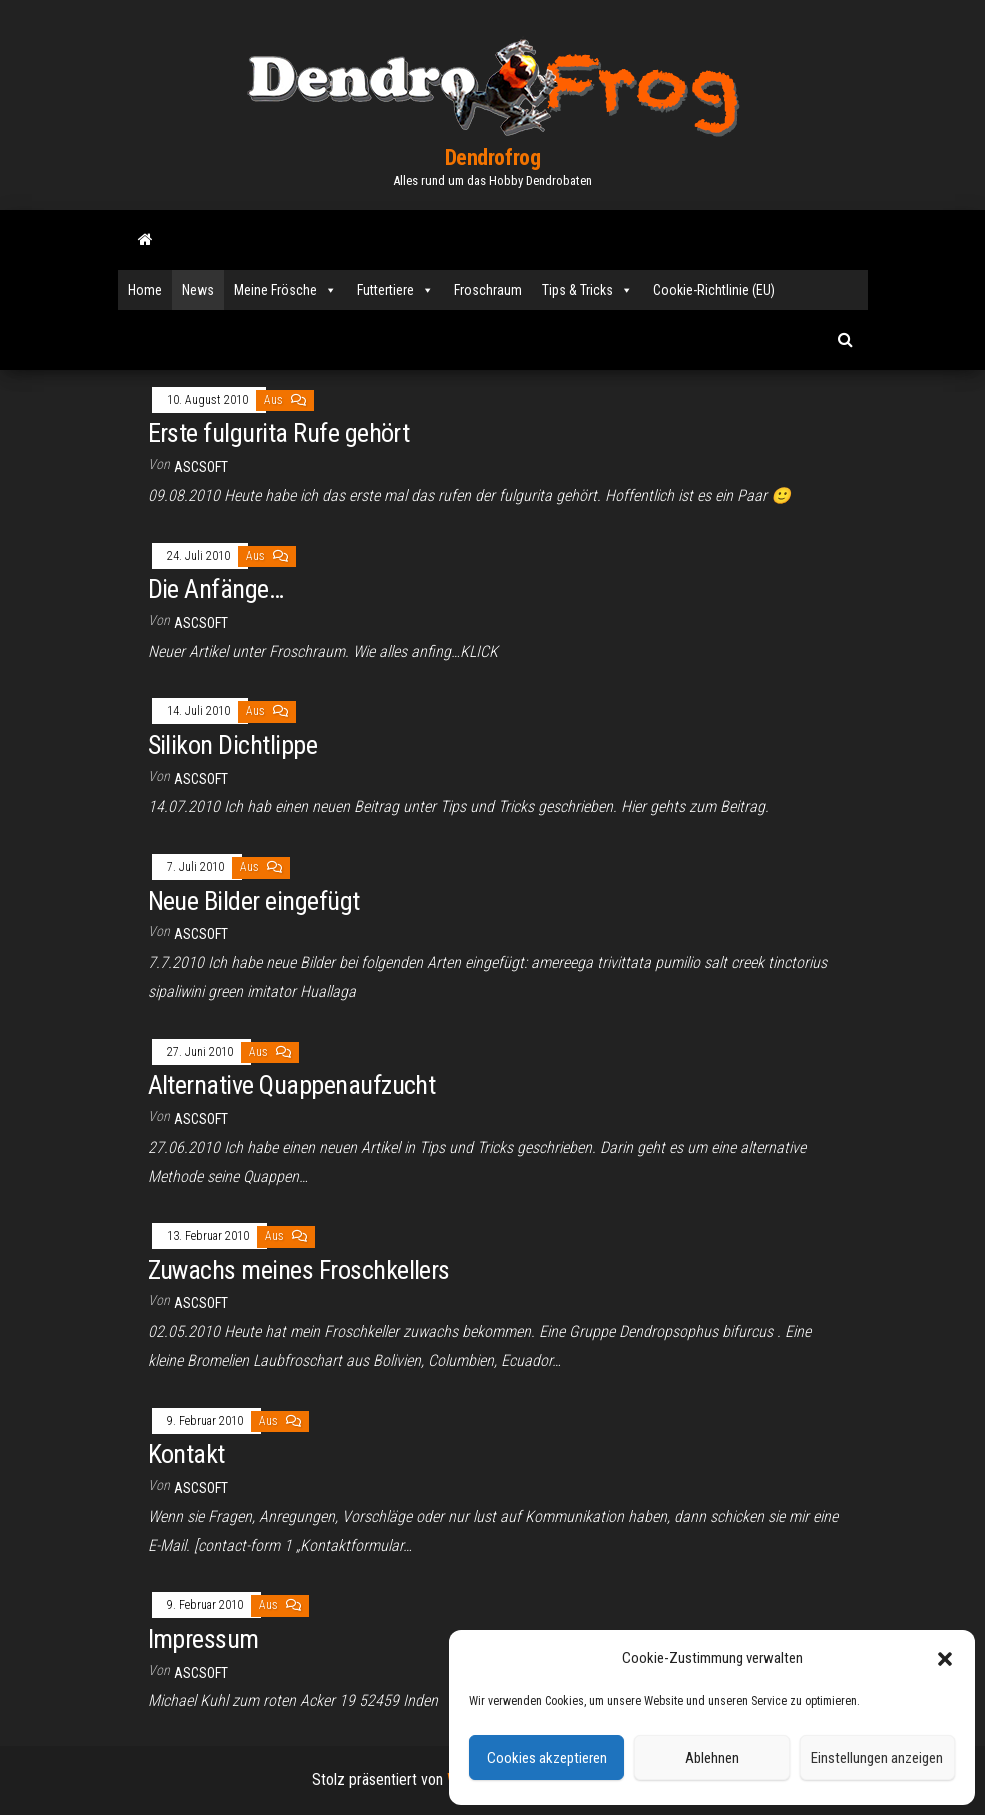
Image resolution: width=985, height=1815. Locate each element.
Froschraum (488, 290)
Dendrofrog (493, 157)
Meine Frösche (285, 290)
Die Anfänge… (216, 589)
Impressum (203, 1639)
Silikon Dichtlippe (233, 745)
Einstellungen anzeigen (877, 1758)
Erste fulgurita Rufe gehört (279, 433)
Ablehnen (712, 1758)
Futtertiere (395, 290)
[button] (945, 1659)
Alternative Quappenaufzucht (292, 1085)
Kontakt (186, 1454)
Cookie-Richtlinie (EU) (714, 290)
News (198, 290)
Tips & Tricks (587, 290)
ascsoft (201, 467)
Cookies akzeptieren (547, 1758)
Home (145, 290)
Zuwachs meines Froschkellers (299, 1270)
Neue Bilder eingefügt (254, 901)
